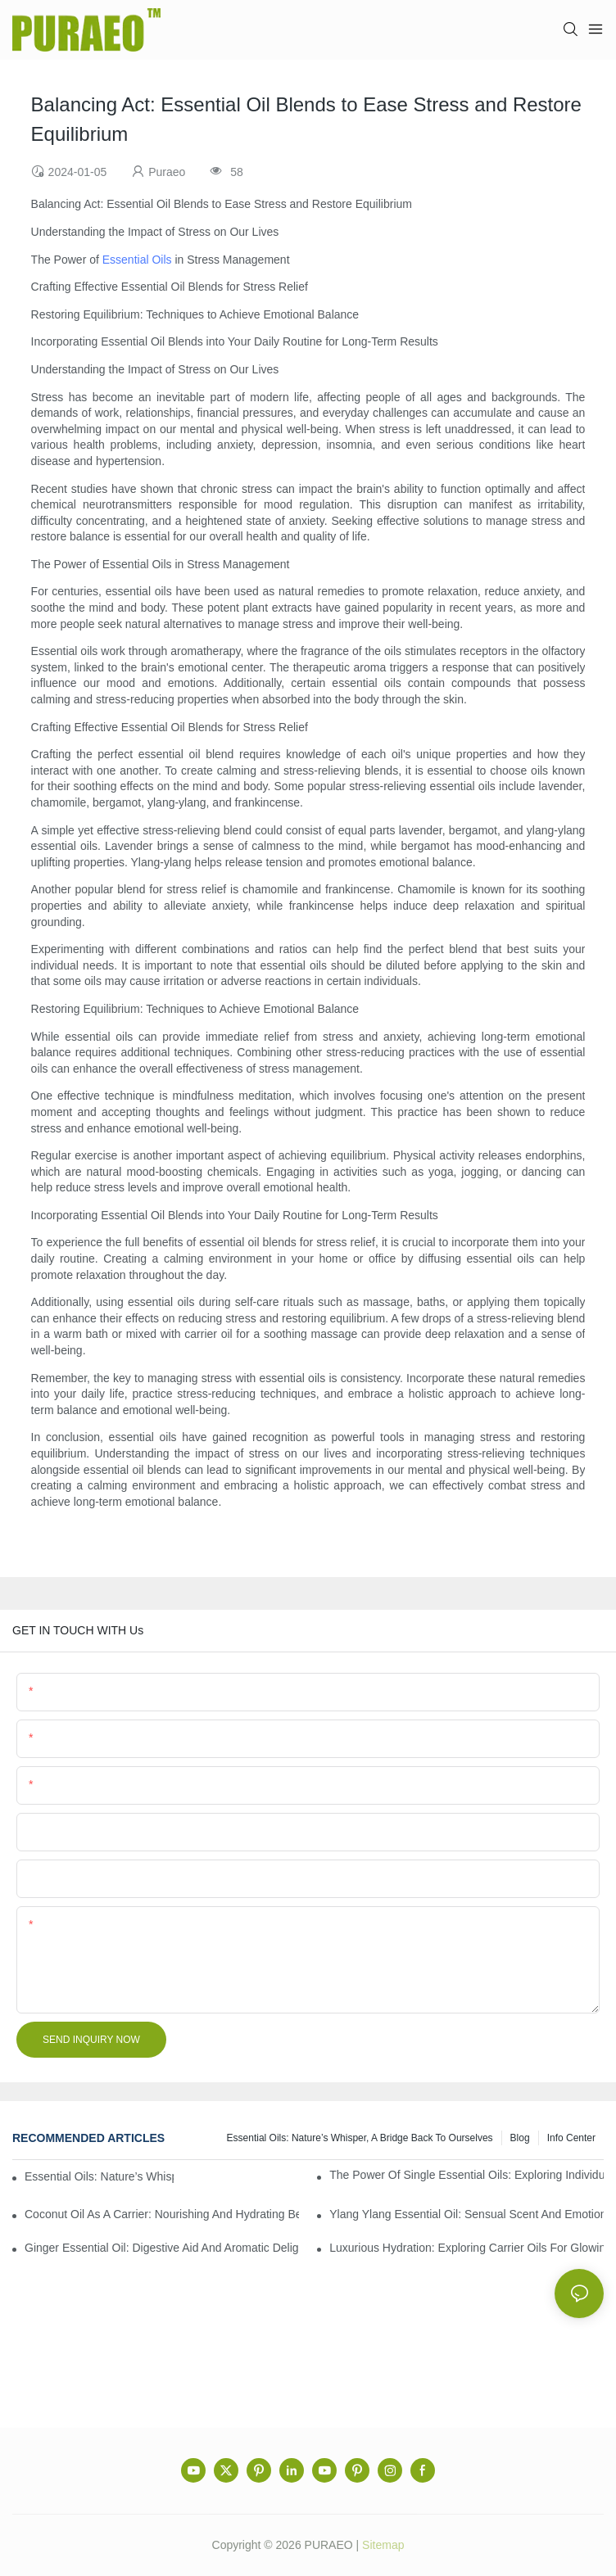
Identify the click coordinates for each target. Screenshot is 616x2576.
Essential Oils (137, 259)
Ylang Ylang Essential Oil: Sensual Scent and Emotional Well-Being (466, 2214)
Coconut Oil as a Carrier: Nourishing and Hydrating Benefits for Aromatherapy (162, 2214)
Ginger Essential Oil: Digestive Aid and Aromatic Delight (162, 2247)
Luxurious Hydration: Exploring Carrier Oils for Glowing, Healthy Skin (466, 2247)
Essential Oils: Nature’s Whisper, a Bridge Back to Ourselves (360, 2138)
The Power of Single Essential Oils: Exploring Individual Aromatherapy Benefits (466, 2174)
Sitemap (383, 2544)
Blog (520, 2138)
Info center (571, 2138)
